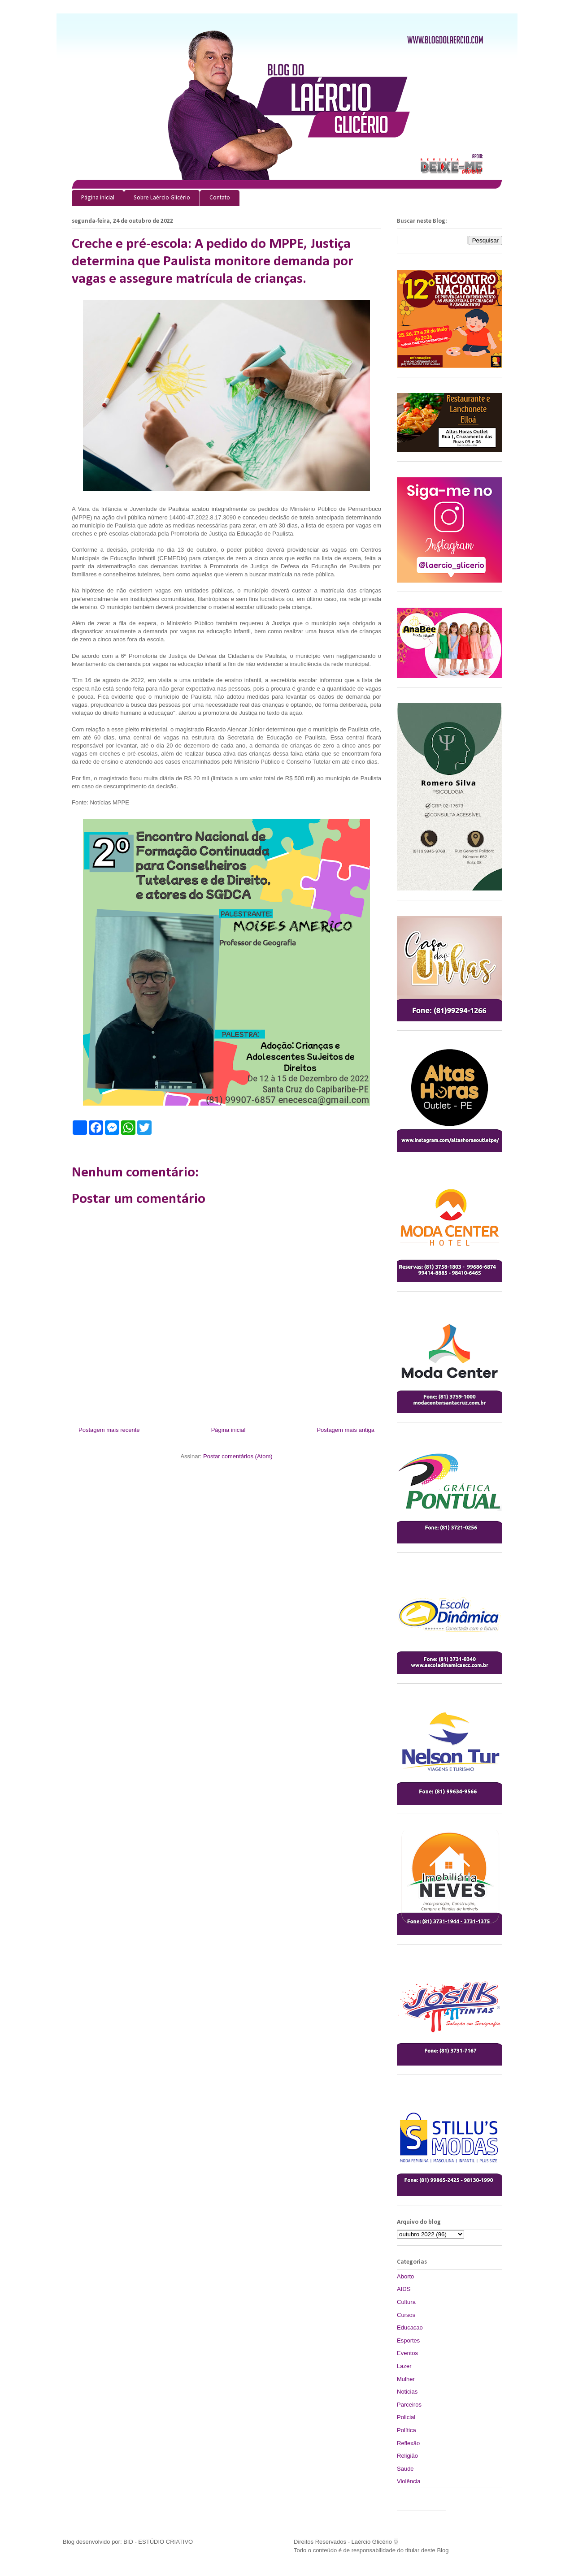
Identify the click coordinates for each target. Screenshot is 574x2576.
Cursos (406, 2315)
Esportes (408, 2340)
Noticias (407, 2391)
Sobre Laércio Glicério (162, 197)
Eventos (407, 2353)
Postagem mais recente (109, 1429)
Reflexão (408, 2443)
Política (406, 2430)
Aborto (405, 2276)
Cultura (406, 2302)
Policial (406, 2417)
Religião (407, 2455)
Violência (409, 2481)
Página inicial (97, 197)
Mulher (406, 2379)
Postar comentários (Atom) (238, 1456)
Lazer (404, 2366)
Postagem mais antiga (345, 1429)
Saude (405, 2468)
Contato (219, 197)
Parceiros (409, 2404)
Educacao (410, 2327)
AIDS (403, 2289)
